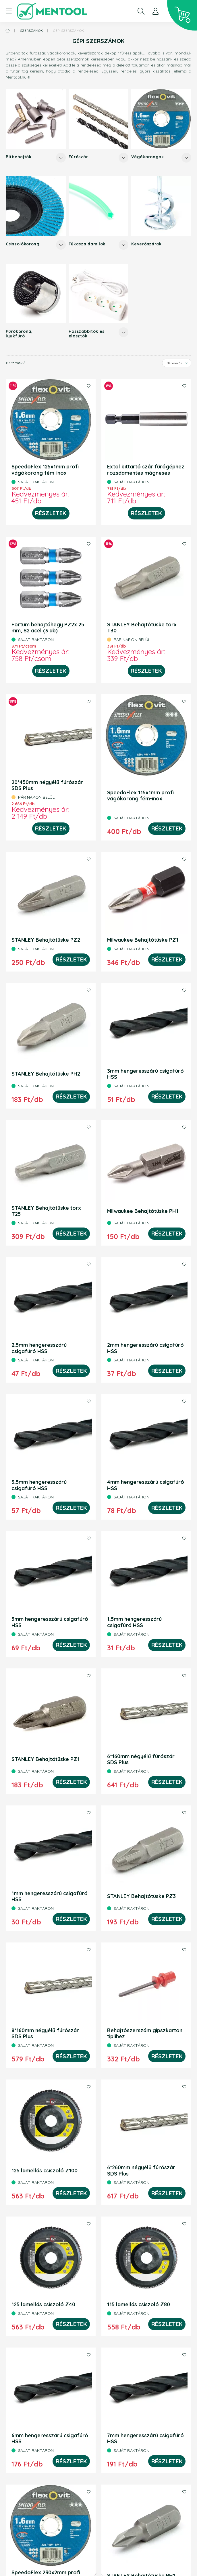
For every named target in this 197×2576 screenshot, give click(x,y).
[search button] (141, 11)
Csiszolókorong (23, 244)
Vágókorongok (147, 157)
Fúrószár (78, 157)
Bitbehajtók (19, 157)
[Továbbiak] (61, 158)
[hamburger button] (8, 11)
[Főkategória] (8, 30)
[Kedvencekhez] (88, 386)
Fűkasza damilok (87, 244)
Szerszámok (31, 30)
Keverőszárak (146, 244)
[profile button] (155, 11)
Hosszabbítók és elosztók (87, 333)
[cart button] (182, 15)
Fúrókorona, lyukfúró (19, 333)
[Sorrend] (176, 363)
